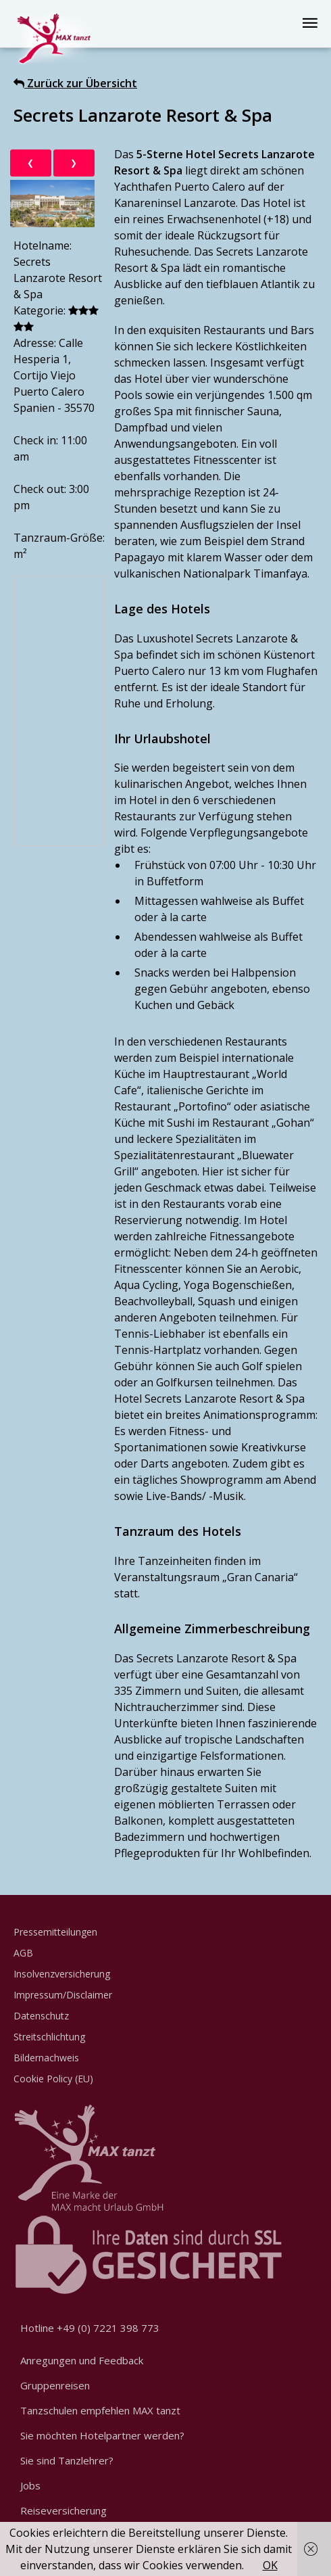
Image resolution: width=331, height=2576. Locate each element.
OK (270, 2565)
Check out (39, 489)
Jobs (30, 2485)
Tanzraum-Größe (58, 537)
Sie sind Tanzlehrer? (66, 2460)
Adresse (34, 342)
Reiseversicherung (63, 2510)
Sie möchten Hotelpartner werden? (102, 2435)
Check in (35, 440)
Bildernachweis (46, 2057)
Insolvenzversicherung (62, 1973)
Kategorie (38, 310)
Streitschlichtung (49, 2036)
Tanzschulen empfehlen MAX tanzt (100, 2410)
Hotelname (42, 245)
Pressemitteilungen (55, 1931)
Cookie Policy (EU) (53, 2078)
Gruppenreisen (55, 2385)
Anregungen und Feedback (81, 2360)
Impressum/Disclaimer (63, 1994)
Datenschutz (41, 2015)
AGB (23, 1952)
